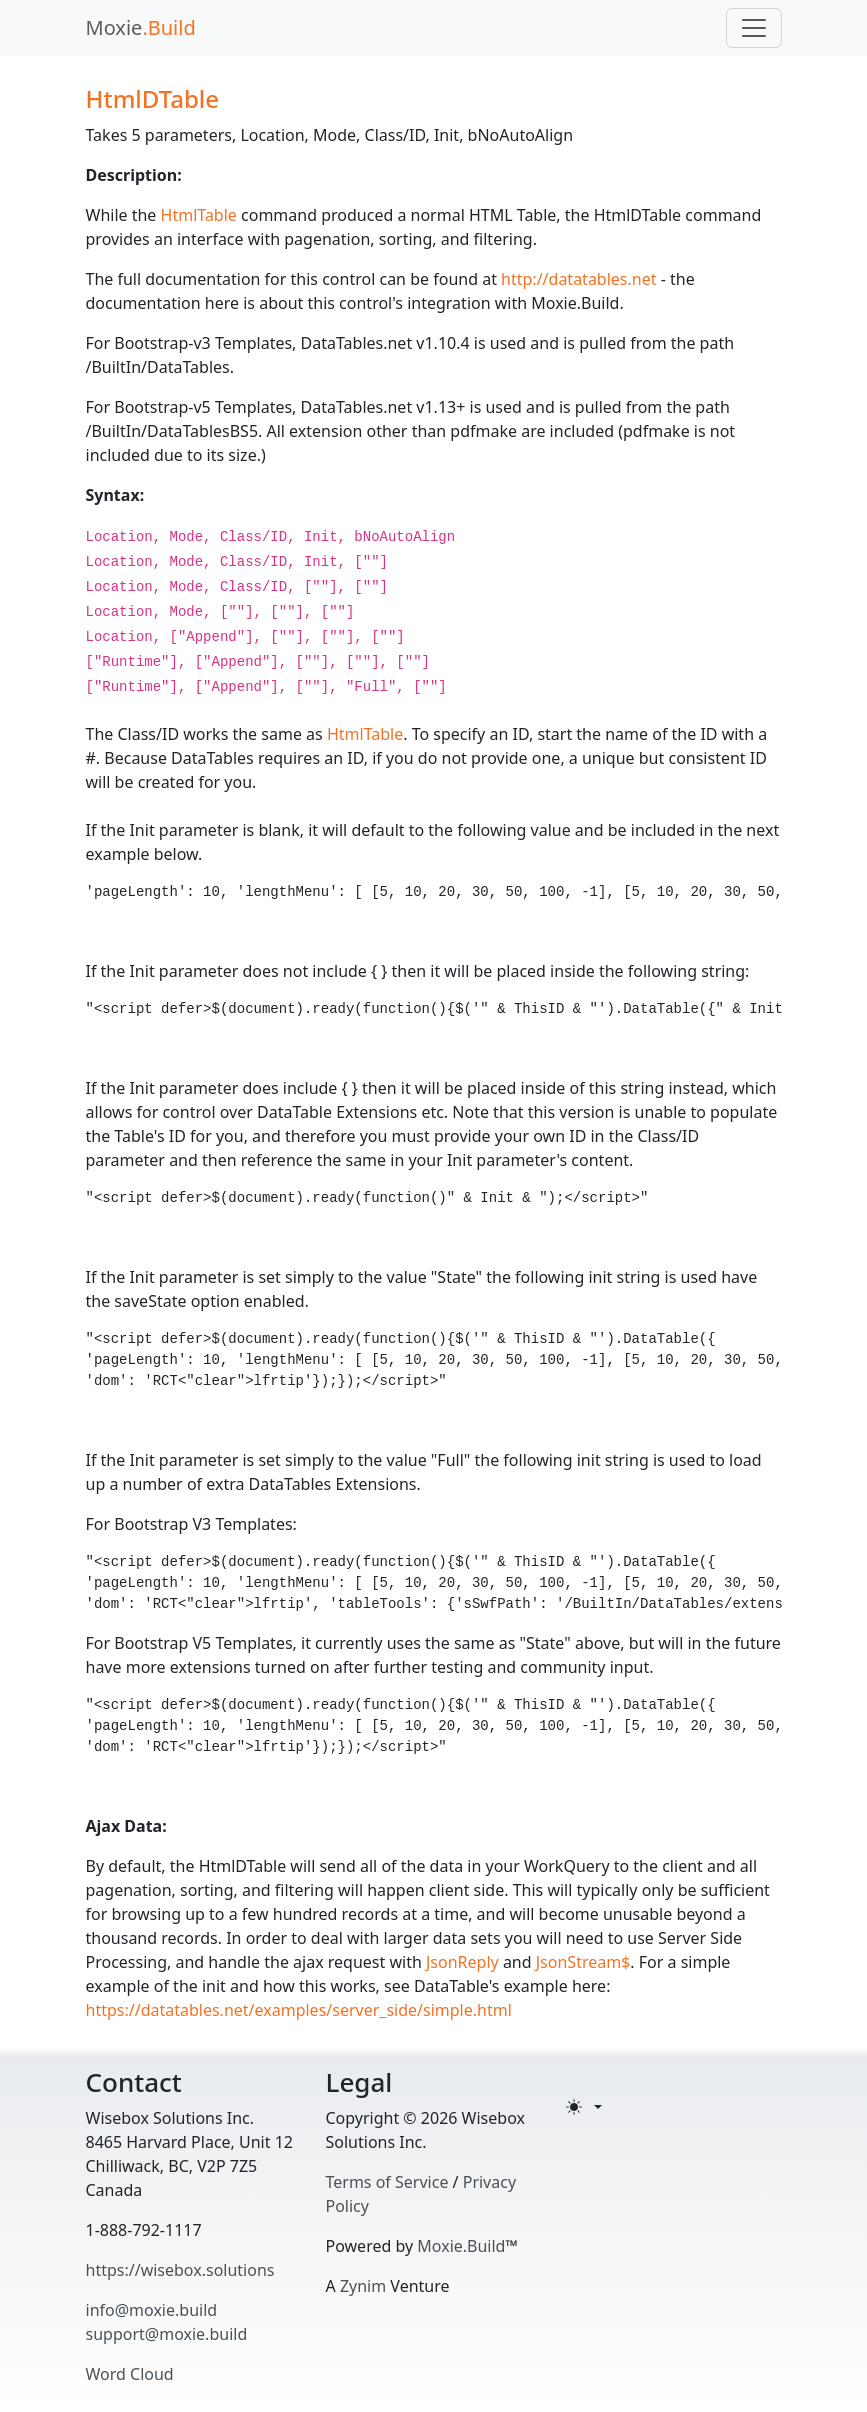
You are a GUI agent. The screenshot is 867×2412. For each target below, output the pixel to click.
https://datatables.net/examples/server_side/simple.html (299, 2010)
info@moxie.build (152, 2310)
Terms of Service (387, 2182)
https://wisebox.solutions (180, 2270)
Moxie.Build (461, 2246)
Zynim (363, 2286)
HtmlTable (199, 215)
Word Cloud (130, 2374)
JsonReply (462, 1962)
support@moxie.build (167, 2334)
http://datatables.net (578, 279)
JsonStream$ (583, 1962)
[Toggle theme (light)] (584, 2107)
